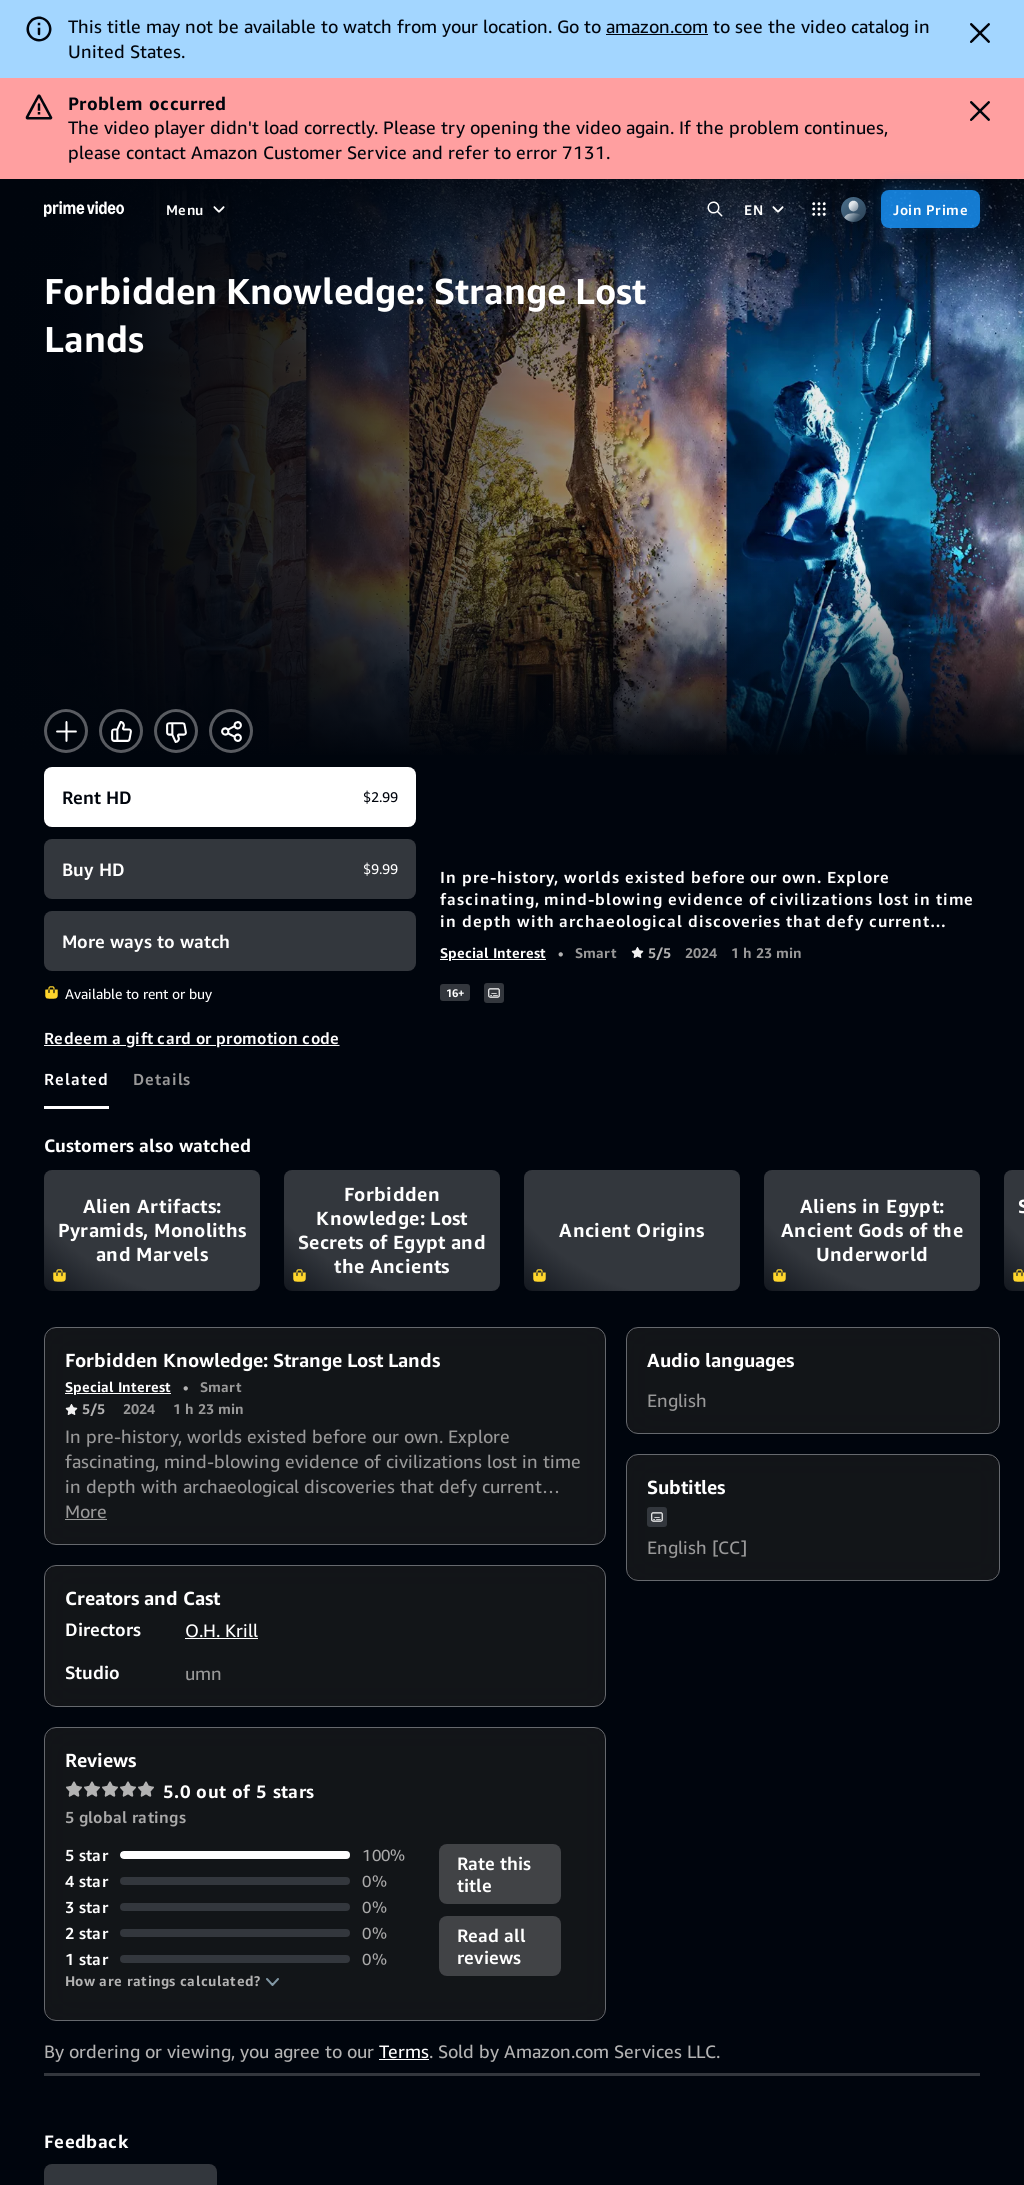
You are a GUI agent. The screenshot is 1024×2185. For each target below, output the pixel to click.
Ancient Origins (632, 1231)
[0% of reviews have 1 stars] (240, 1959)
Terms (404, 2051)
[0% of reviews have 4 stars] (240, 1881)
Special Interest (493, 952)
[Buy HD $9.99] (230, 869)
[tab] (76, 1079)
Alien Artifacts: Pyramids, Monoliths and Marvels (152, 1231)
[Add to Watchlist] (66, 731)
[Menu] (198, 209)
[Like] (121, 731)
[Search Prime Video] (714, 209)
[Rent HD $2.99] (230, 797)
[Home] (84, 209)
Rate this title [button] (494, 1874)
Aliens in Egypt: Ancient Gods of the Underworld (872, 1231)
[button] (172, 1981)
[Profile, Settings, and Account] (853, 209)
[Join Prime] (930, 209)
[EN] (766, 209)
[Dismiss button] (980, 33)
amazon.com (657, 26)
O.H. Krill (221, 1630)
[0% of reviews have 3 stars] (240, 1907)
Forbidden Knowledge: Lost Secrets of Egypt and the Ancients (392, 1231)
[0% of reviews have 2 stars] (240, 1933)
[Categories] (818, 209)
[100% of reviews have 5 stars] (240, 1855)
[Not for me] (176, 731)
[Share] (231, 731)
